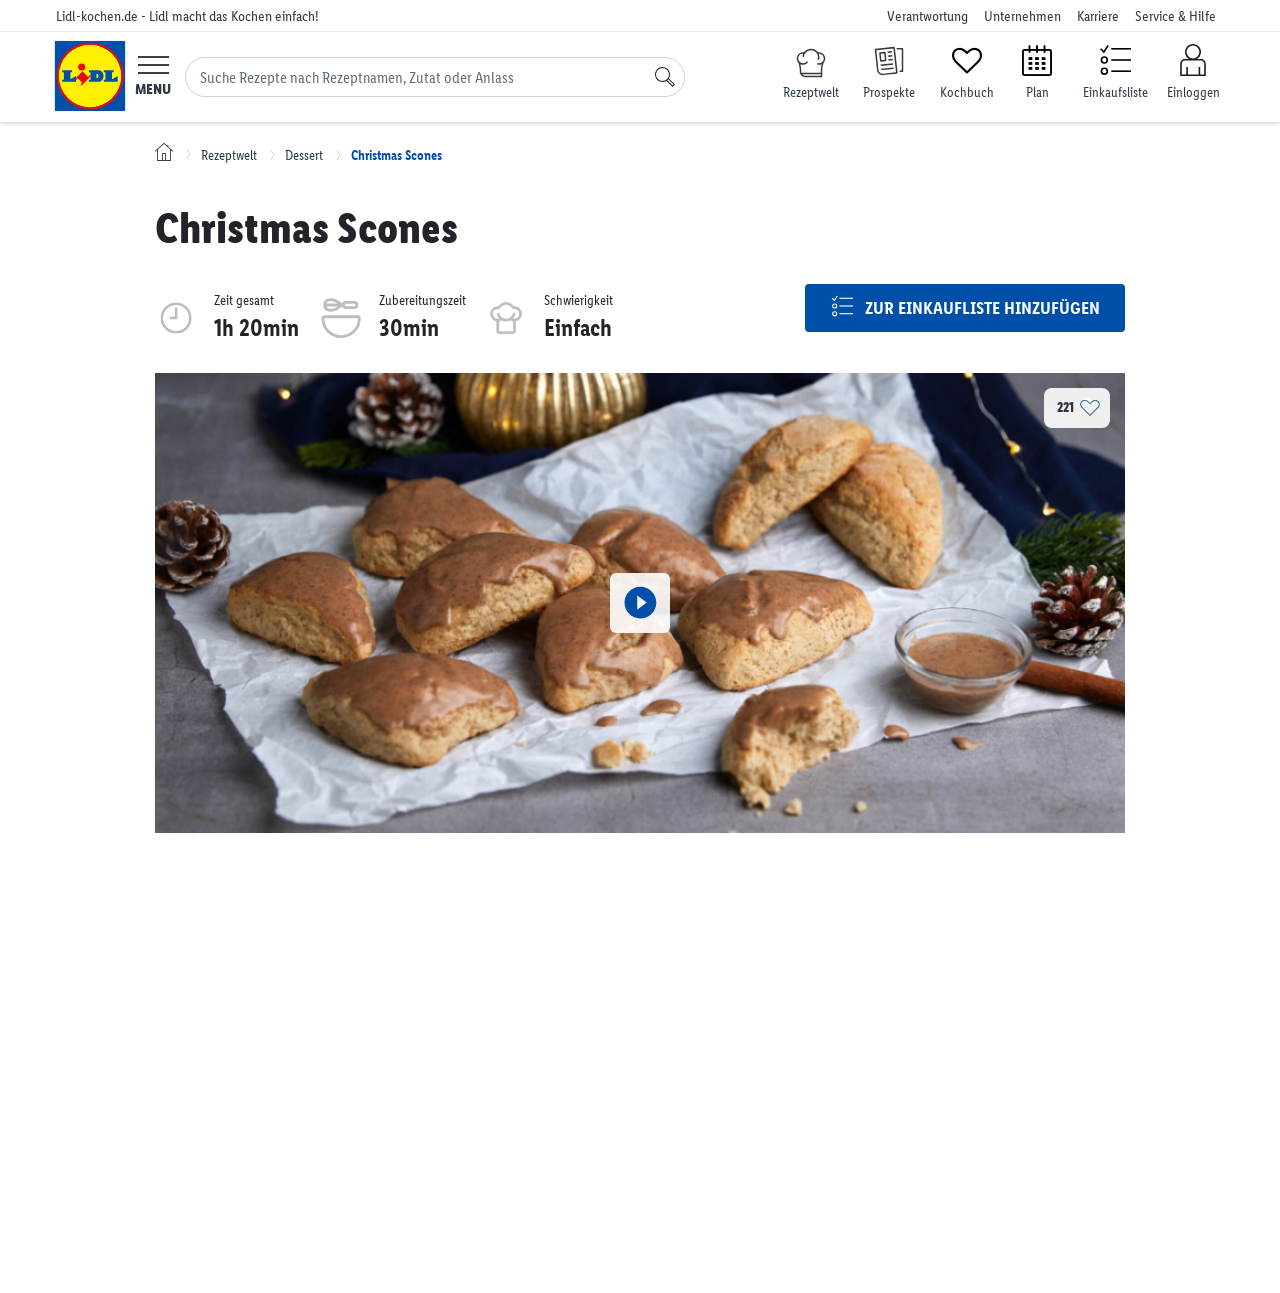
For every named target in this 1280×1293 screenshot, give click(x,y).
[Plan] (1037, 70)
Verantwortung (927, 16)
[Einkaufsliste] (1115, 70)
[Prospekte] (889, 70)
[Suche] (665, 77)
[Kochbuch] (967, 70)
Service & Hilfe (1175, 16)
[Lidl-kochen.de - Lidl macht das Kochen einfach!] (90, 76)
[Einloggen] (1193, 72)
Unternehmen (1022, 16)
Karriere (1098, 16)
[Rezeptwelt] (811, 75)
